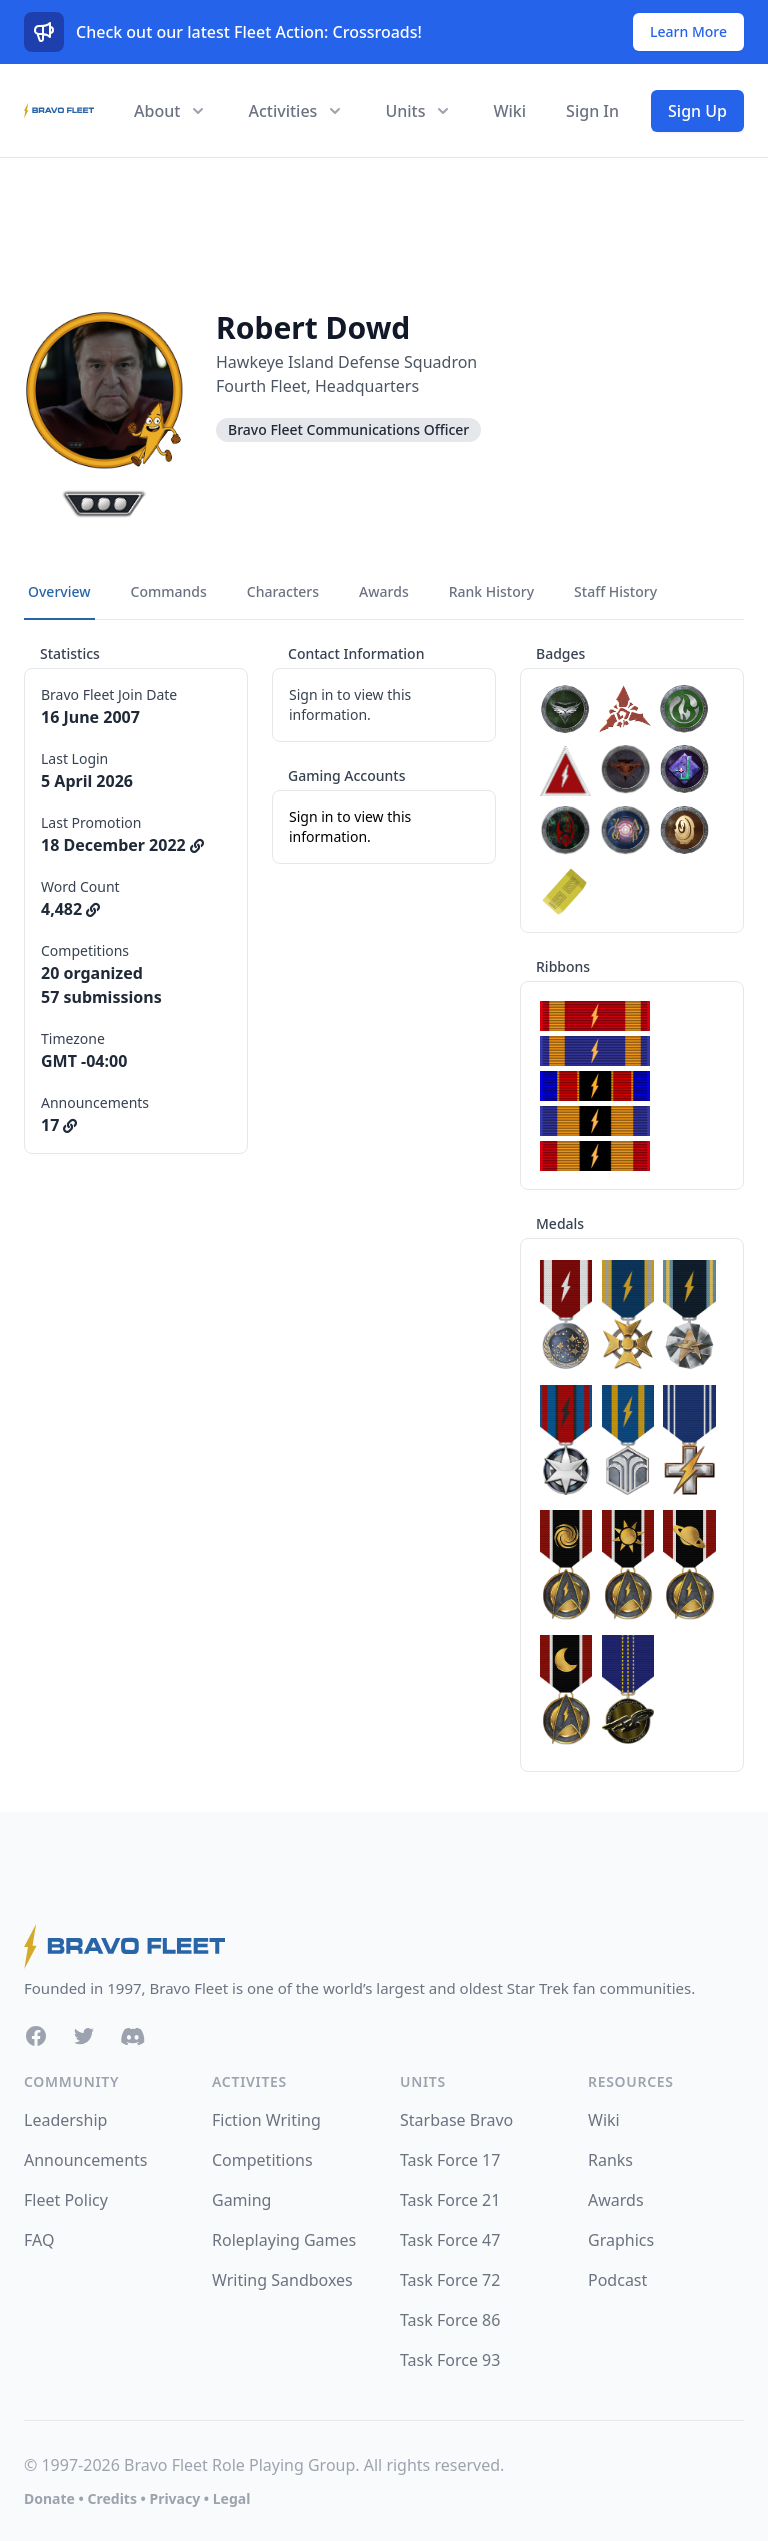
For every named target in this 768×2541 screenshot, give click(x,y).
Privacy (174, 2498)
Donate (49, 2498)
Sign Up (697, 111)
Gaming (241, 2200)
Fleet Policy (66, 2200)
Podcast (617, 2280)
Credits (111, 2498)
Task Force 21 (450, 2200)
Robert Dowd (313, 328)
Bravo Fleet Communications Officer (348, 429)
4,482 (70, 909)
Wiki (509, 111)
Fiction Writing (266, 2120)
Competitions (262, 2160)
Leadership (65, 2120)
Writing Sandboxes (282, 2280)
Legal (232, 2498)
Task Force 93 (450, 2360)
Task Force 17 (450, 2160)
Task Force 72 (450, 2280)
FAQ (39, 2240)
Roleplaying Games (284, 2240)
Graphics (621, 2240)
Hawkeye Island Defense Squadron (346, 362)
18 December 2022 (122, 845)
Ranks (610, 2160)
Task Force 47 (450, 2240)
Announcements (85, 2160)
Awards (616, 2200)
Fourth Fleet (261, 386)
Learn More (688, 31)
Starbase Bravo (456, 2120)
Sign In (592, 111)
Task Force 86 (450, 2320)
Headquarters (367, 386)
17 (59, 1125)
